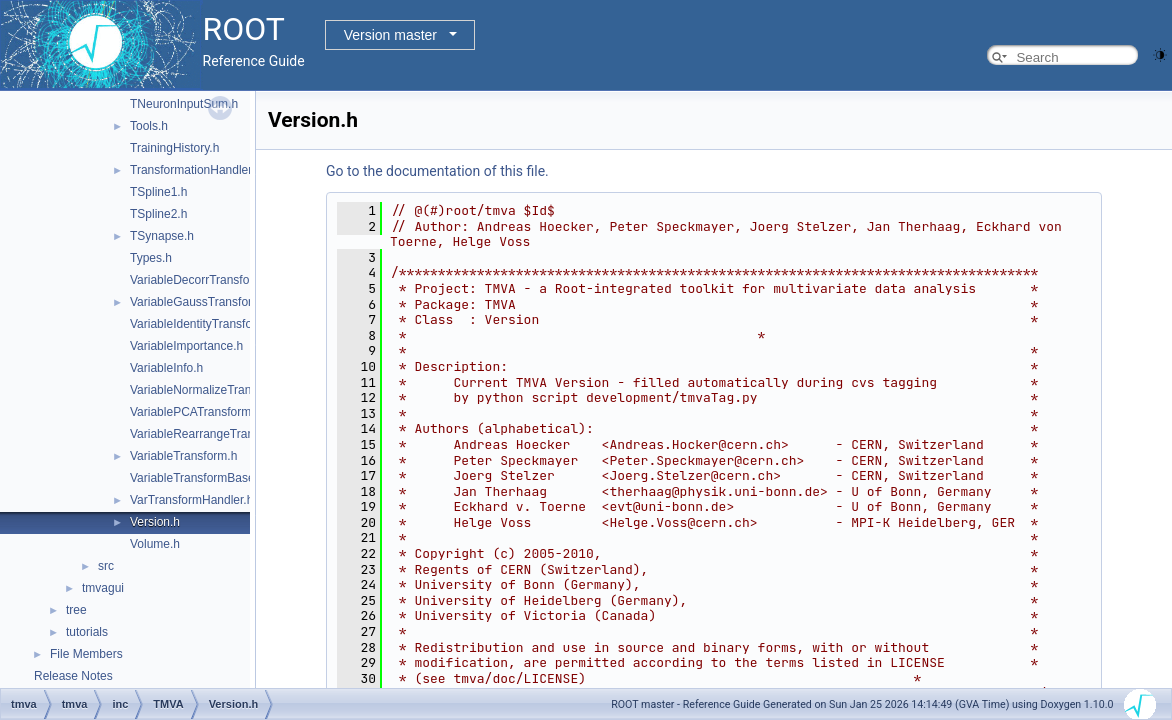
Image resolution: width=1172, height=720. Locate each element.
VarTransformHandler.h (191, 500)
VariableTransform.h (183, 456)
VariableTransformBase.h (197, 478)
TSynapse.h (162, 236)
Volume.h (155, 544)
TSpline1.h (158, 192)
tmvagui (103, 588)
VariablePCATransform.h (195, 412)
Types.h (151, 258)
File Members (86, 654)
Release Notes (73, 676)
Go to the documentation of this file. (437, 171)
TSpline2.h (158, 214)
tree (76, 610)
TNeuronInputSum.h (184, 104)
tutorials (87, 632)
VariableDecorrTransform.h (201, 280)
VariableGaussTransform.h (201, 302)
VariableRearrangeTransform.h (212, 434)
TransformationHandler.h (196, 170)
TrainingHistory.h (174, 148)
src (106, 566)
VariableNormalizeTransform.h (210, 390)
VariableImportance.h (186, 346)
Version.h (155, 522)
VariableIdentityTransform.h (203, 324)
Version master (390, 35)
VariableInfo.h (166, 368)
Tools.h (149, 126)
